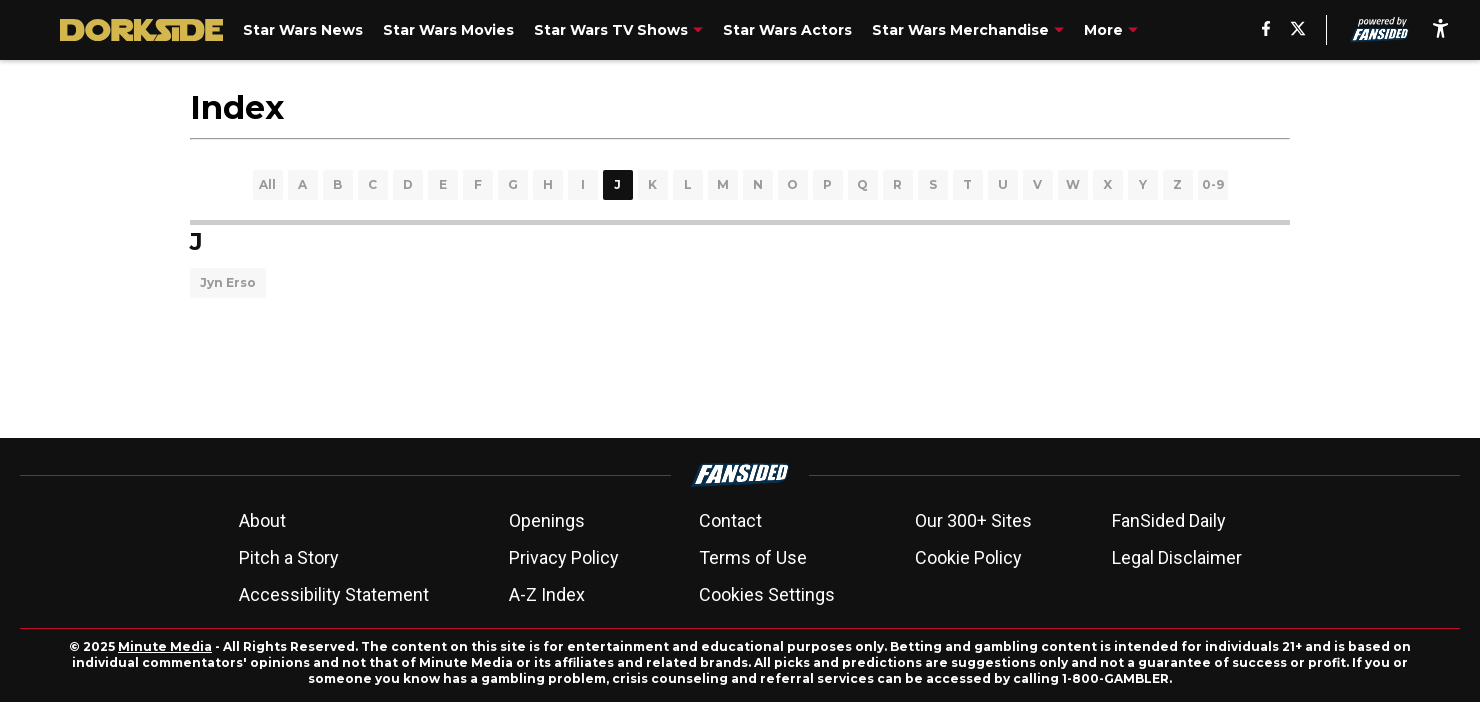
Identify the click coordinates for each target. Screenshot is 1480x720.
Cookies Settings (767, 594)
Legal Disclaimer (1177, 557)
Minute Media (165, 646)
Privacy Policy (564, 557)
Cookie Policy (968, 557)
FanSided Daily (1169, 520)
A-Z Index (547, 594)
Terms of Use (753, 557)
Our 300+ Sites (973, 520)
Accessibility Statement (334, 594)
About (262, 520)
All (267, 184)
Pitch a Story (289, 557)
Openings (547, 520)
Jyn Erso (228, 282)
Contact (730, 520)
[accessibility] (1440, 30)
